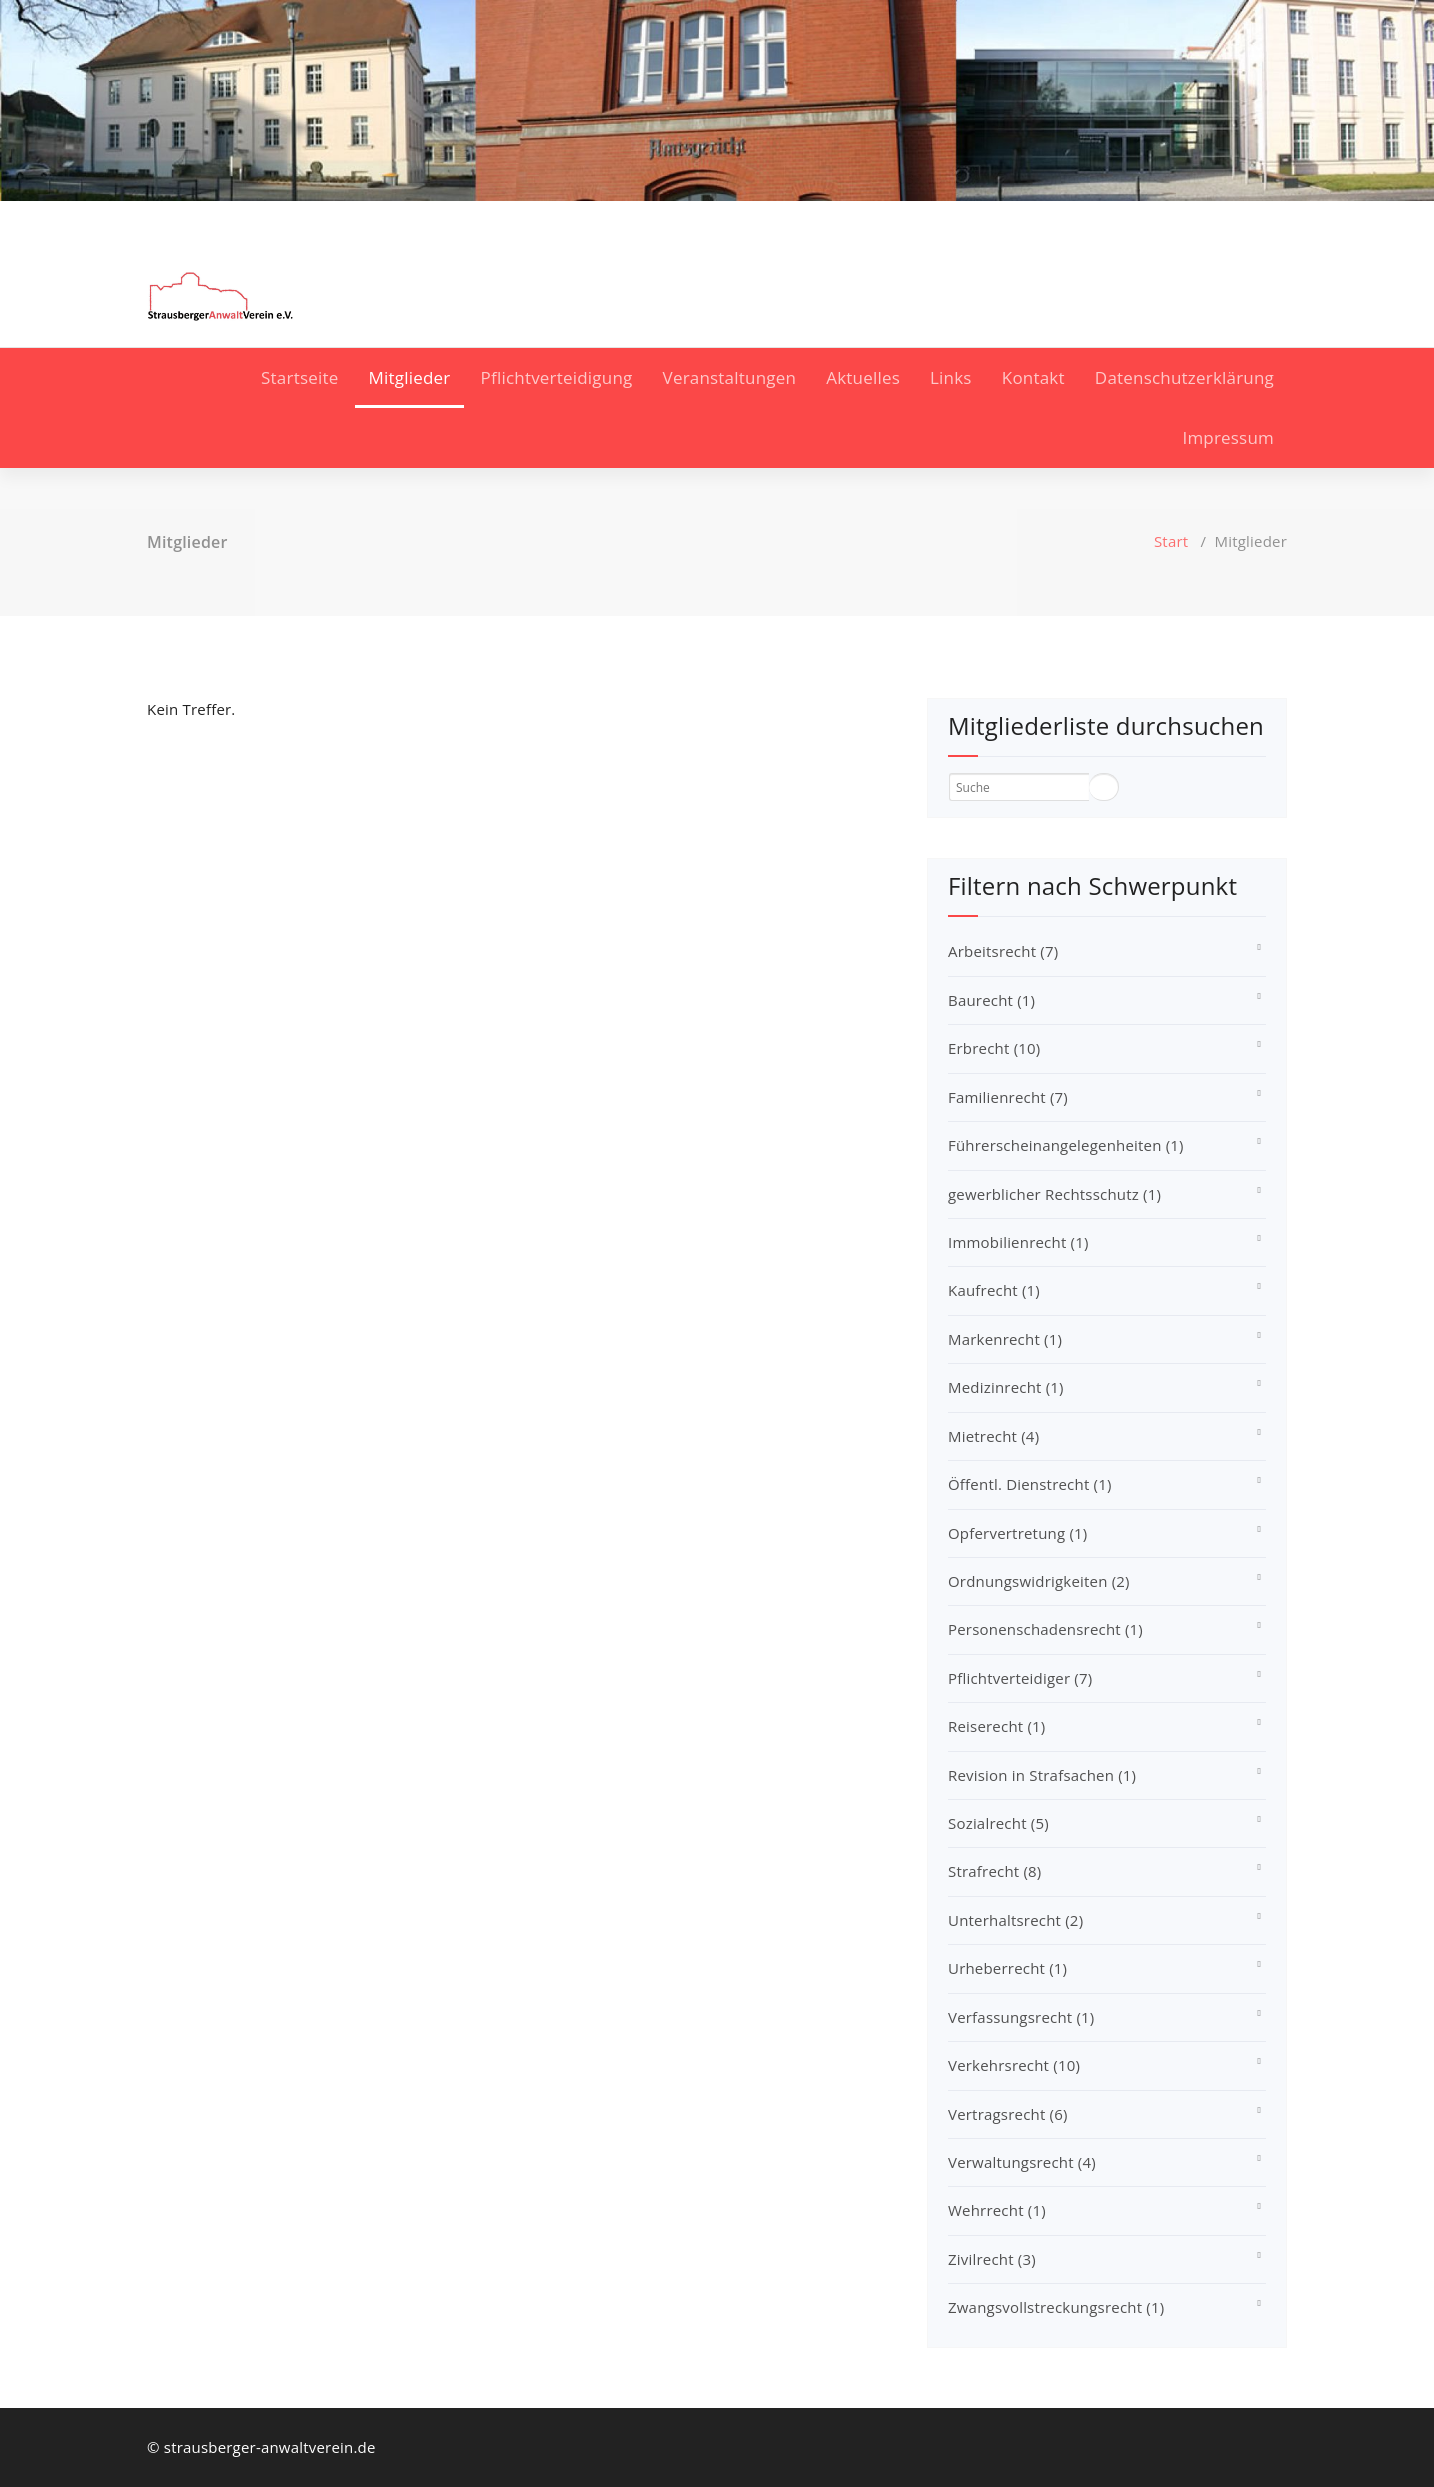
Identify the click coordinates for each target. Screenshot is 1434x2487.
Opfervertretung (1017, 1533)
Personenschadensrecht (1045, 1629)
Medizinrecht (1006, 1387)
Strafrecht (995, 1871)
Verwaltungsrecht (1022, 2162)
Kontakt (1033, 377)
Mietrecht (993, 1436)
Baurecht (991, 1000)
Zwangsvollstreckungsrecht (1056, 2307)
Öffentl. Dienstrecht (1030, 1484)
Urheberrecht (1007, 1968)
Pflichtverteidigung (557, 377)
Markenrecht (1005, 1339)
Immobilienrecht (1018, 1242)
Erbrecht (994, 1048)
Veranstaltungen (730, 377)
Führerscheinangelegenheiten (1066, 1145)
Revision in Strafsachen (1042, 1775)
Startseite (299, 377)
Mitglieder (410, 377)
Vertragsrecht (1008, 2114)
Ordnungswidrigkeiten (1039, 1581)
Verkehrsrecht (1014, 2065)
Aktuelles (863, 377)
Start (1171, 541)
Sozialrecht (998, 1823)
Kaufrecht (994, 1290)
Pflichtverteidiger (1020, 1678)
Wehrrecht (997, 2210)
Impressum (1228, 437)
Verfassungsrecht (1021, 2017)
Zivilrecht (992, 2259)
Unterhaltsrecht (1015, 1920)
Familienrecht (1008, 1097)
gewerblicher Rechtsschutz (1054, 1194)
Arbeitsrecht (1003, 951)
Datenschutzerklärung (1184, 377)
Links (951, 377)
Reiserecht (996, 1726)
